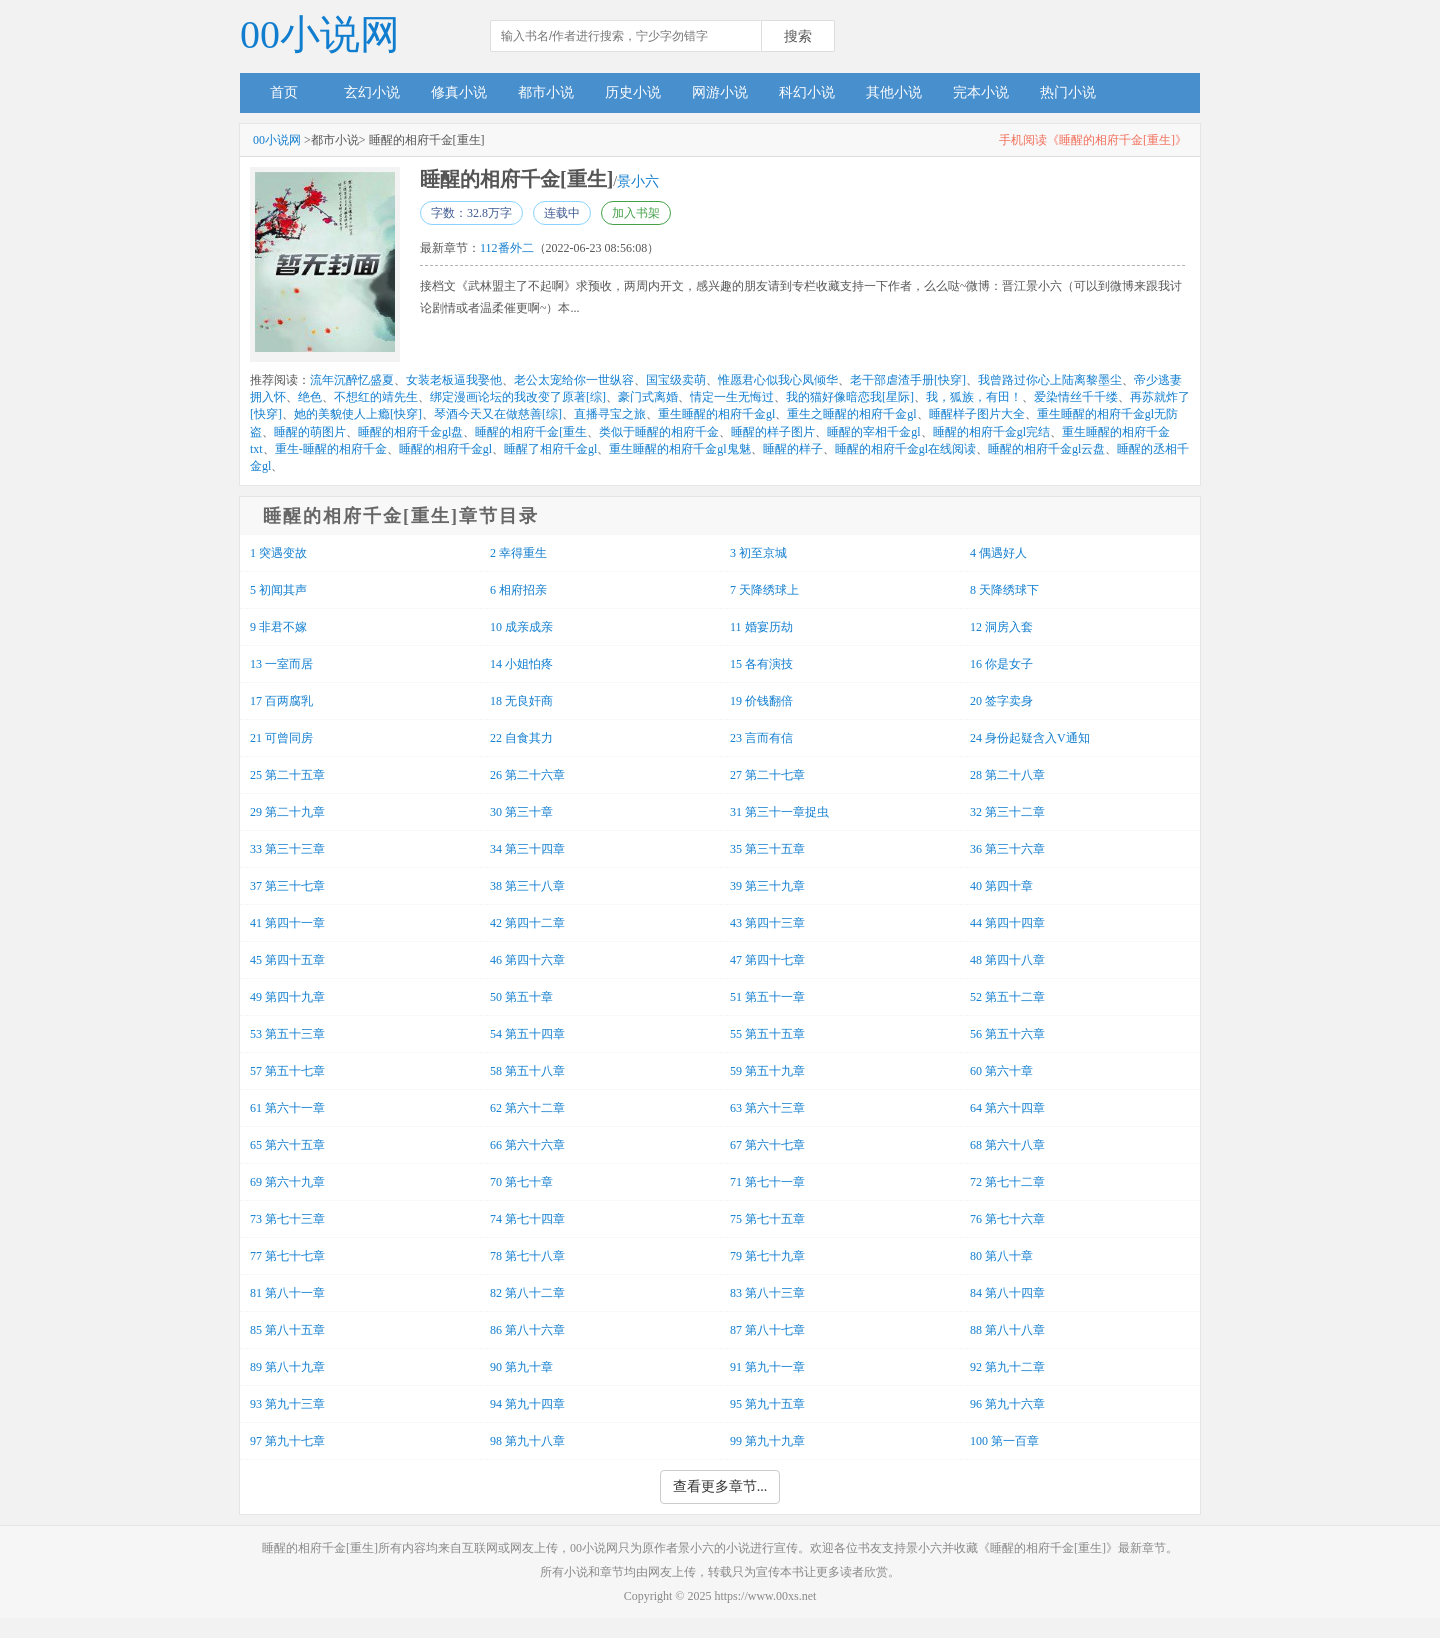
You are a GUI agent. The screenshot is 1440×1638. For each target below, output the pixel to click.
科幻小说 (807, 92)
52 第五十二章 (1007, 997)
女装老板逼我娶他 (454, 380)
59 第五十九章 (767, 1071)
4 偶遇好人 (998, 553)
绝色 (310, 397)
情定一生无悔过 (732, 397)
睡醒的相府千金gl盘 (410, 432)
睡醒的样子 (793, 449)
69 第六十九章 (287, 1182)
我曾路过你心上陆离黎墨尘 (1050, 380)
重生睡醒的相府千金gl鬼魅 (679, 449)
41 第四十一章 (287, 923)
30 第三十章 (521, 812)
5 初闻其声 (278, 590)
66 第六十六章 (527, 1145)
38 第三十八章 (527, 886)
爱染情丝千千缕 (1076, 397)
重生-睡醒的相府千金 (331, 449)
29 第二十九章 (287, 812)
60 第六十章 (1001, 1071)
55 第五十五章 (767, 1034)
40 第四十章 (1001, 886)
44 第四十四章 (1007, 923)
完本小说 (981, 92)
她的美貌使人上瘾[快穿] (358, 414)
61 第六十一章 (287, 1108)
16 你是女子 (1001, 664)
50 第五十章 (521, 997)
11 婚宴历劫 (761, 627)
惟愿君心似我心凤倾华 (778, 380)
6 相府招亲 (518, 590)
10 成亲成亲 (521, 627)
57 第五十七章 (287, 1071)
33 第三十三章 (287, 849)
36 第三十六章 (1007, 849)
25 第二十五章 (287, 775)
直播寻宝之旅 (610, 414)
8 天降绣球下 (1004, 590)
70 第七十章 (521, 1182)
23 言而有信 (761, 738)
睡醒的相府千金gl (445, 449)
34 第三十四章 (527, 849)
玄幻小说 (372, 92)
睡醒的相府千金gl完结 (991, 432)
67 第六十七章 (767, 1145)
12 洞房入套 (1001, 627)
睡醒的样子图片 (773, 432)
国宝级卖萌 (676, 380)
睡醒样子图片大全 (977, 414)
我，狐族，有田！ (974, 397)
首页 (284, 92)
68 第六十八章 (1007, 1145)
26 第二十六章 (527, 775)
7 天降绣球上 (764, 590)
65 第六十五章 (287, 1145)
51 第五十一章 (767, 997)
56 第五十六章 (1007, 1034)
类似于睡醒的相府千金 (659, 432)
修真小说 (459, 92)
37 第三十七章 (287, 886)
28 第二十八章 (1007, 775)
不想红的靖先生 (376, 397)
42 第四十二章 (527, 923)
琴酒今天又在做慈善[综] (498, 414)
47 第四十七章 (767, 960)
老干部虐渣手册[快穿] (908, 380)
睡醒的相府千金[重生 (531, 432)
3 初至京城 (758, 553)
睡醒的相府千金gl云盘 (1046, 449)
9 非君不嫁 (278, 627)
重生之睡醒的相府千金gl (851, 414)
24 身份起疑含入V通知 (1030, 738)
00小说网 (320, 34)
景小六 (638, 181)
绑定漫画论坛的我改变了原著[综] (518, 397)
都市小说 (546, 92)
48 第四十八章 (1007, 960)
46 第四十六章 (527, 960)
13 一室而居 (281, 664)
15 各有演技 (761, 664)
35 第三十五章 (767, 849)
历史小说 (633, 92)
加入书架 (636, 213)
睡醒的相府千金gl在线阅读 (905, 449)
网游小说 (720, 92)
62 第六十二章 (527, 1108)
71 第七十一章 (767, 1182)
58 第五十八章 (527, 1071)
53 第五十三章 (287, 1034)
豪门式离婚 (648, 397)
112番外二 (507, 248)
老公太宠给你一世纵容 (574, 380)
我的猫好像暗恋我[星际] (850, 397)
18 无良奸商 (521, 701)
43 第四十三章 (767, 923)
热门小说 (1068, 92)
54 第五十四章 (527, 1034)
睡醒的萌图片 (310, 432)
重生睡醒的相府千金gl (716, 414)
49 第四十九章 (287, 997)
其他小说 (894, 92)
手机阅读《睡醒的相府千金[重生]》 (1093, 140)
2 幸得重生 (518, 553)
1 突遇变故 (278, 553)
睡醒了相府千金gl (550, 449)
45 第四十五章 (287, 960)
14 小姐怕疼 (521, 664)
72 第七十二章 (1007, 1182)
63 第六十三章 (767, 1108)
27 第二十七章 (767, 775)
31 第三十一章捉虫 (779, 812)
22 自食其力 (521, 738)
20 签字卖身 (1001, 701)
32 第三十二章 (1007, 812)
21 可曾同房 (281, 738)
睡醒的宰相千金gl (873, 432)
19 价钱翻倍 (761, 701)
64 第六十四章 (1007, 1108)
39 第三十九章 (767, 886)
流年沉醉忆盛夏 (352, 380)
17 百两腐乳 (281, 701)
